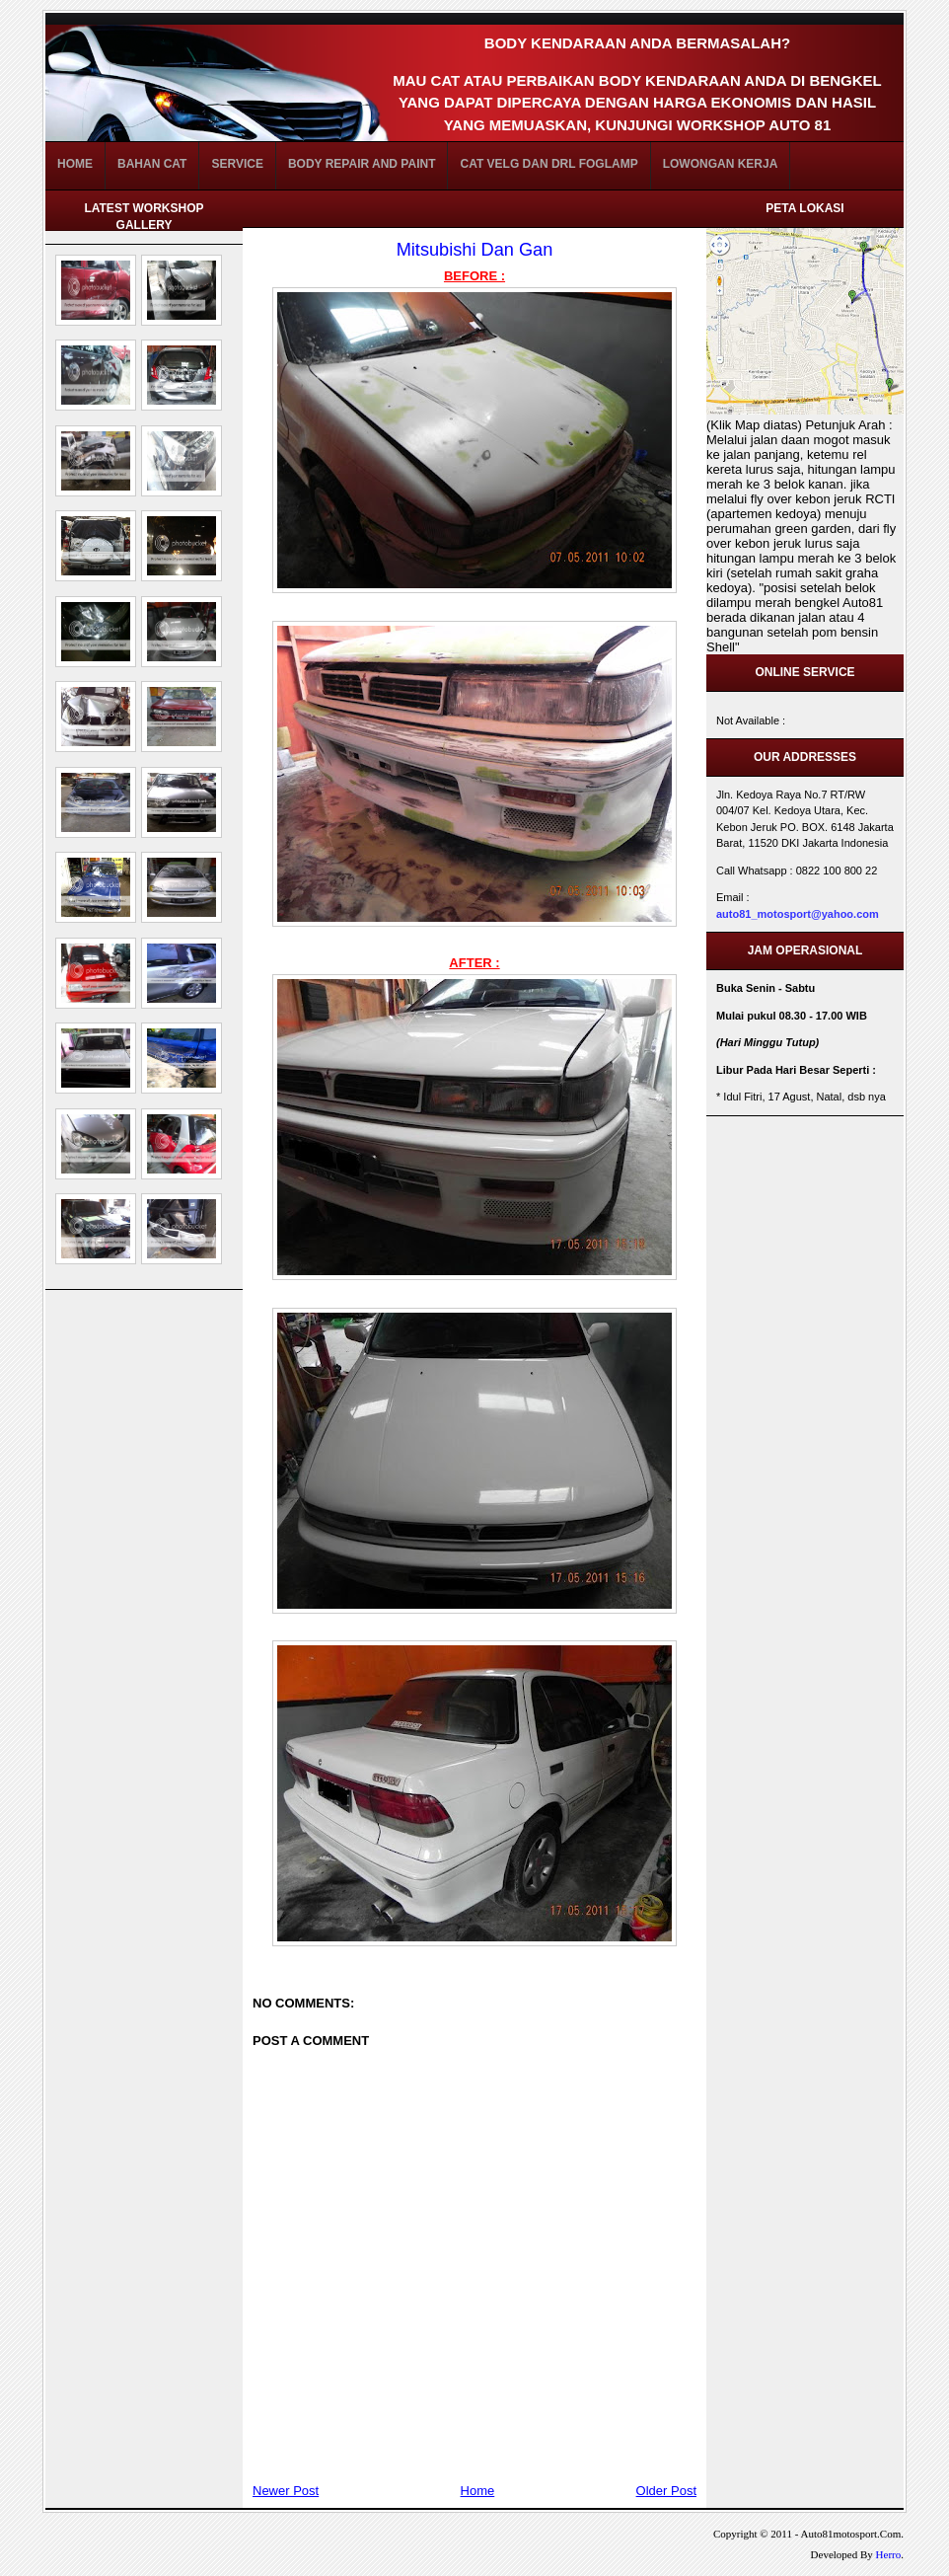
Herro (889, 2554)
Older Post (666, 2490)
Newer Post (286, 2490)
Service (236, 164)
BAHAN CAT (151, 164)
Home (75, 164)
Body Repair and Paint (362, 164)
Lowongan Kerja (720, 164)
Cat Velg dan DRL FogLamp (548, 164)
